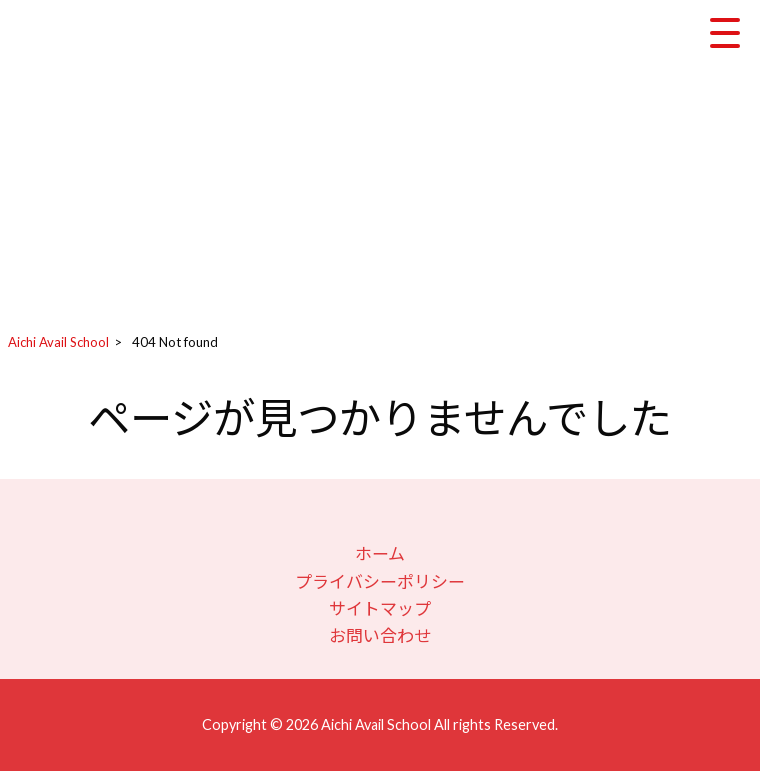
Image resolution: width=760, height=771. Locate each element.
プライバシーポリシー (380, 581)
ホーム (380, 553)
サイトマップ (380, 608)
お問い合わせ (380, 635)
